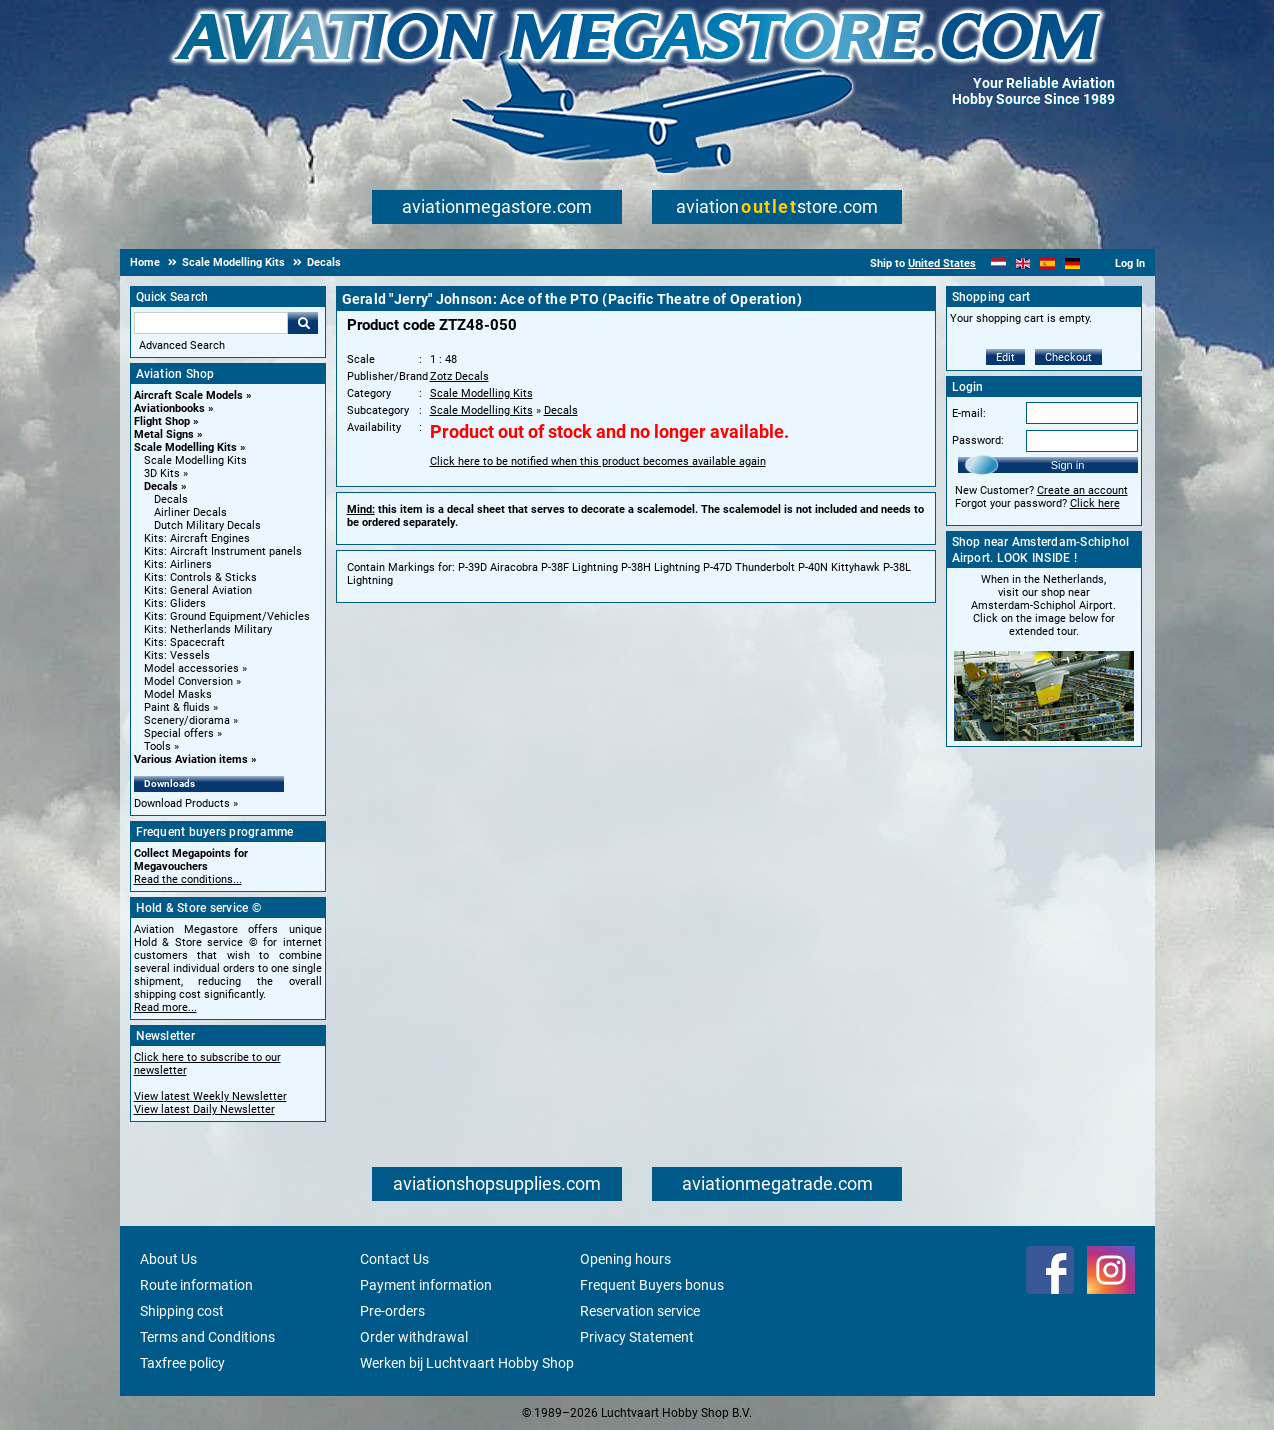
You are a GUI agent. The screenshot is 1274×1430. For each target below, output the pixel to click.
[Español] (1047, 263)
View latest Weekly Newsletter (210, 1096)
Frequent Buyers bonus (652, 1285)
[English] (1023, 263)
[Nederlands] (998, 263)
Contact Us (394, 1259)
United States (942, 263)
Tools (157, 746)
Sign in (1068, 465)
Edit (1005, 357)
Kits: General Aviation (198, 590)
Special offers (179, 733)
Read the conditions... (188, 879)
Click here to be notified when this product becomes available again (598, 461)
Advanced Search (182, 345)
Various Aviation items (191, 759)
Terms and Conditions (207, 1337)
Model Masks (178, 694)
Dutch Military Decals (207, 525)
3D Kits (162, 473)
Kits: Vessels (177, 655)
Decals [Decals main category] (171, 499)
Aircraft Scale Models (188, 395)
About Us (168, 1259)
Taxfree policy (182, 1363)
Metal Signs (164, 434)
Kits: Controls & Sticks (200, 577)
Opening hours (625, 1259)
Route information (196, 1285)
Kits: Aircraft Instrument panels (223, 551)
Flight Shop (162, 421)
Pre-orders (392, 1311)
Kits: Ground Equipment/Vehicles (227, 616)
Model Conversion (188, 681)
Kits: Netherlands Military (208, 629)
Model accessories (191, 668)
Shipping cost (182, 1311)
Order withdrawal (414, 1337)
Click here (1095, 503)
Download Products (182, 803)
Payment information (426, 1285)
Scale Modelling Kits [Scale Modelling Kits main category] (195, 460)
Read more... (165, 1007)
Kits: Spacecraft (184, 642)
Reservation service (640, 1311)
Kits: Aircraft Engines (197, 538)
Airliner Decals (190, 512)
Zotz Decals (459, 376)
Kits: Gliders (175, 603)
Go (303, 323)
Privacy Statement (637, 1337)
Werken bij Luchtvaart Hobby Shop (467, 1363)
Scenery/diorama (187, 720)
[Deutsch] (1072, 263)
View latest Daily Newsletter (204, 1109)
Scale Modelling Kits (185, 447)
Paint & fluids (177, 707)
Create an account (1082, 490)
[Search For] (211, 323)
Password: (978, 440)
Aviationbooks (169, 408)
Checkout (1068, 357)
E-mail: (969, 413)
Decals (161, 486)
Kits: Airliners (178, 564)
